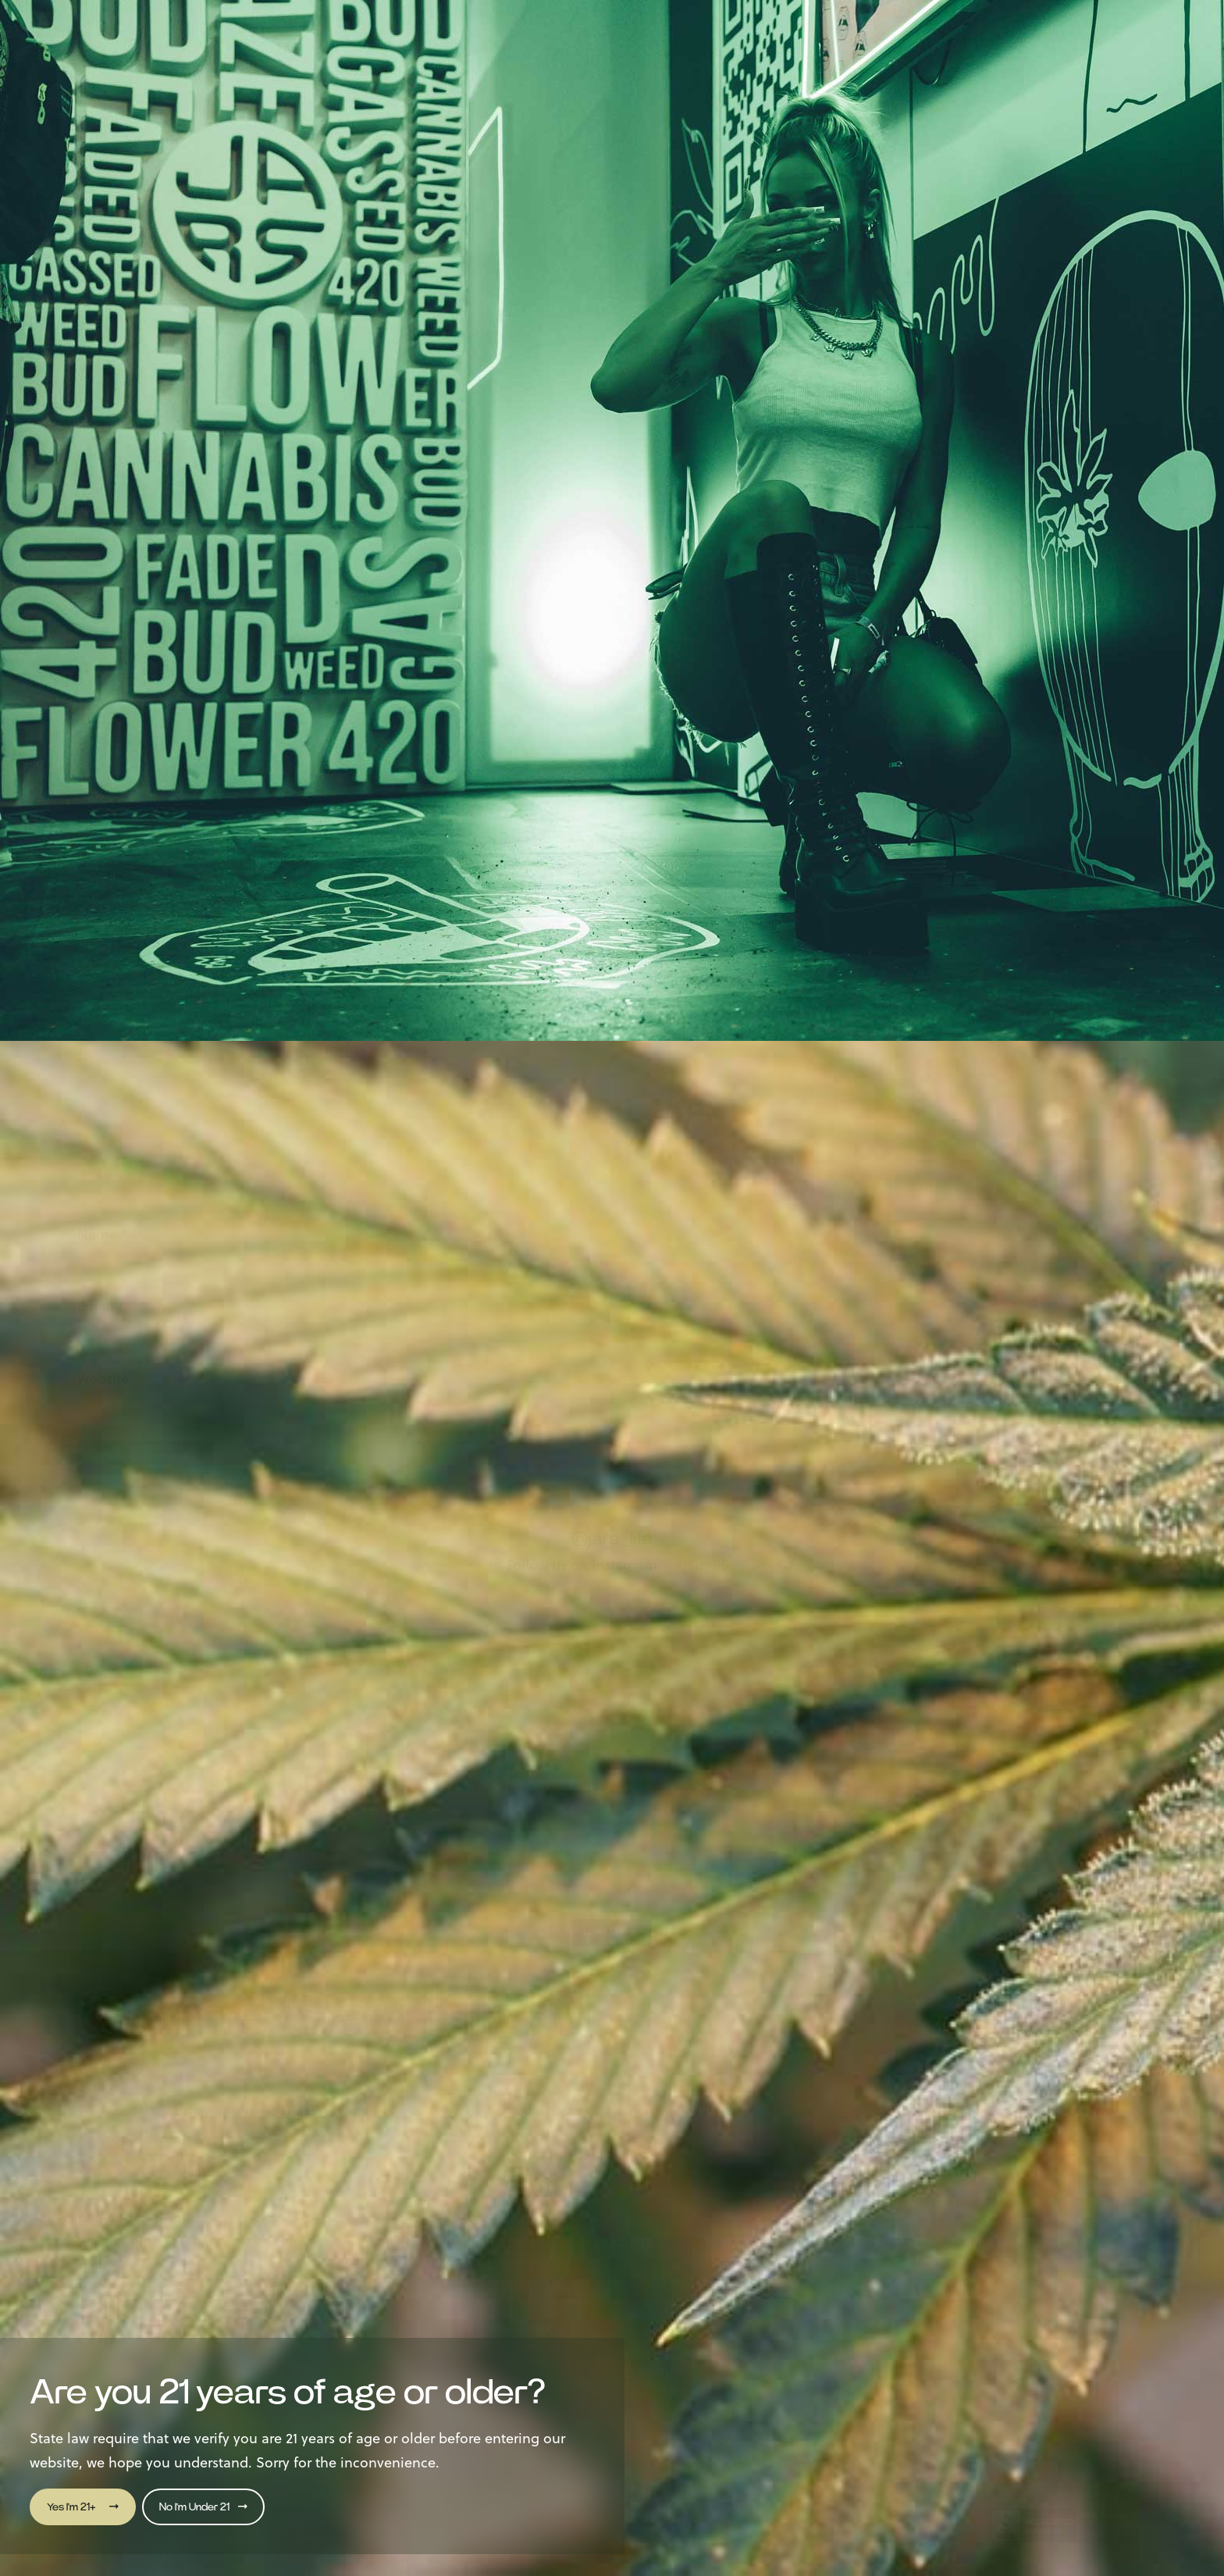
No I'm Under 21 (203, 2507)
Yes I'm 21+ (83, 2507)
